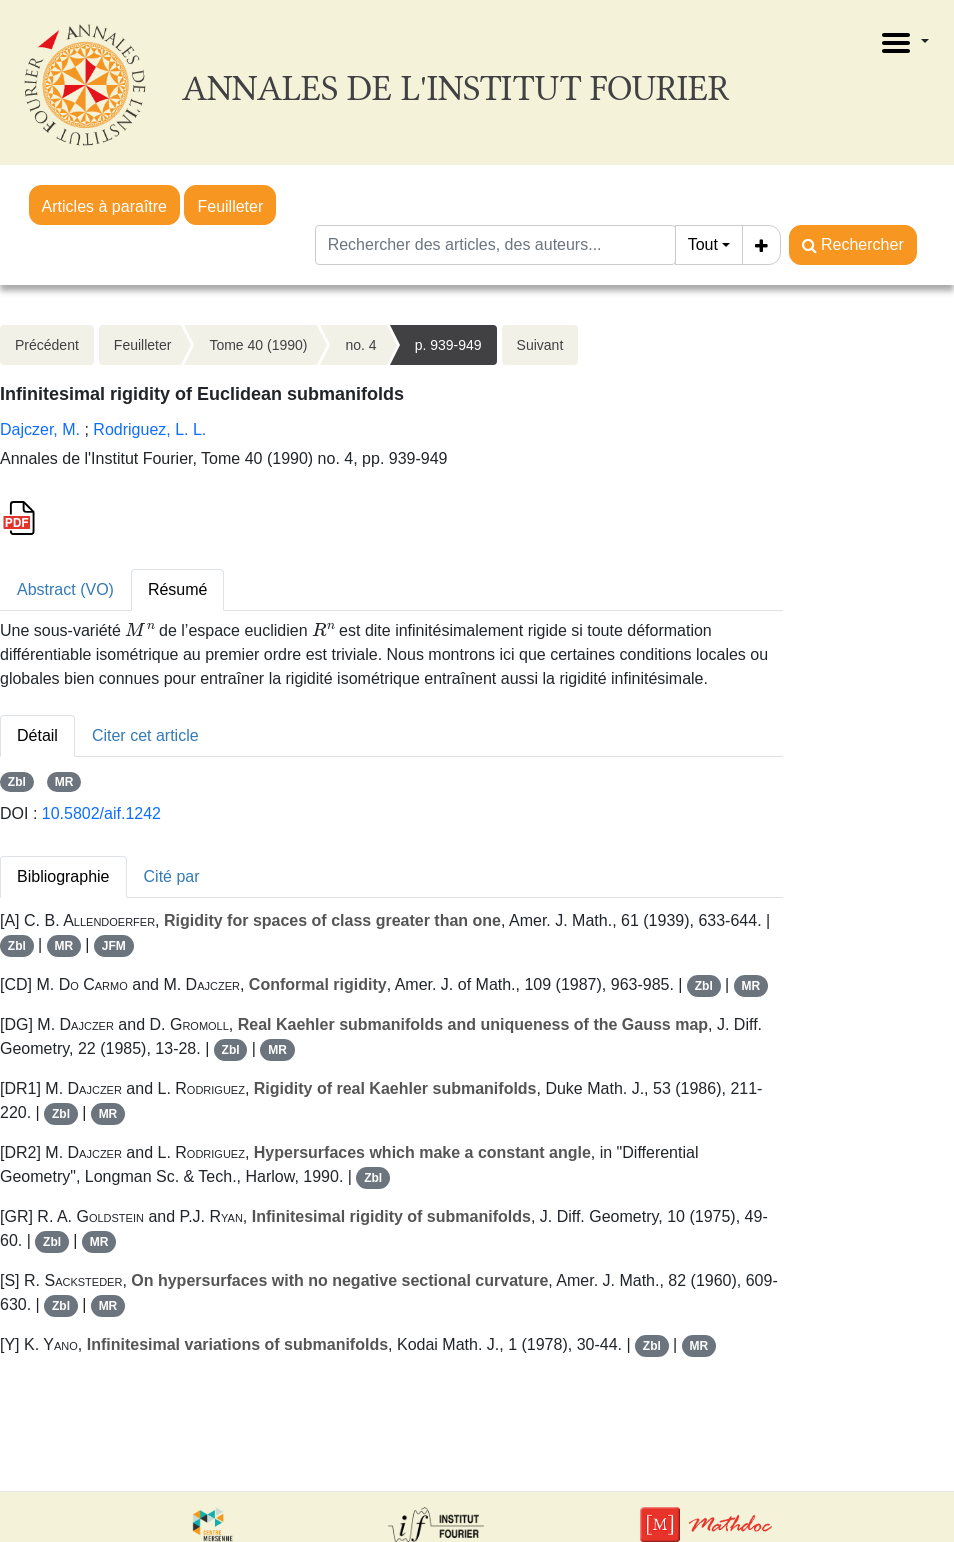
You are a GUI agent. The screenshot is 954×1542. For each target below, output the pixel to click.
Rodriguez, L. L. (149, 429)
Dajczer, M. (40, 429)
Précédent (47, 345)
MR (64, 782)
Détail (37, 735)
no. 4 (360, 345)
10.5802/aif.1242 (101, 813)
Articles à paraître (104, 206)
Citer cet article (145, 735)
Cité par (172, 876)
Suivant (540, 345)
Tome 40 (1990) (258, 345)
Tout (703, 244)
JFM (114, 946)
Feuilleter (230, 206)
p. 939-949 (448, 345)
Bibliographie (63, 876)
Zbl (17, 782)
